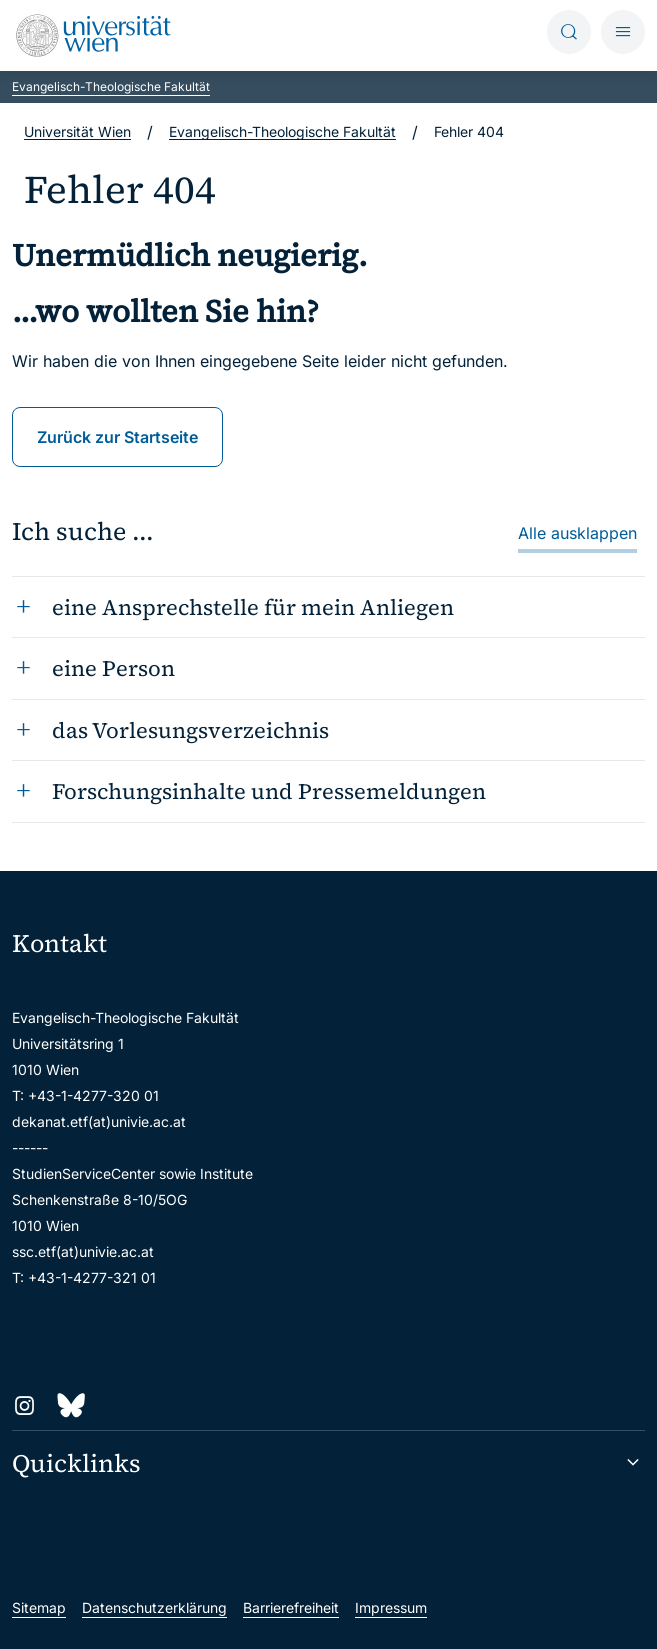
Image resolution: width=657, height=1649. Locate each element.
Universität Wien (77, 131)
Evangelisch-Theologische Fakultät (111, 86)
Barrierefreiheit (291, 1607)
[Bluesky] (71, 1405)
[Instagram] (24, 1405)
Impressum (391, 1607)
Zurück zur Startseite (117, 437)
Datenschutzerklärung (154, 1607)
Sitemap (39, 1607)
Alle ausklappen (577, 533)
